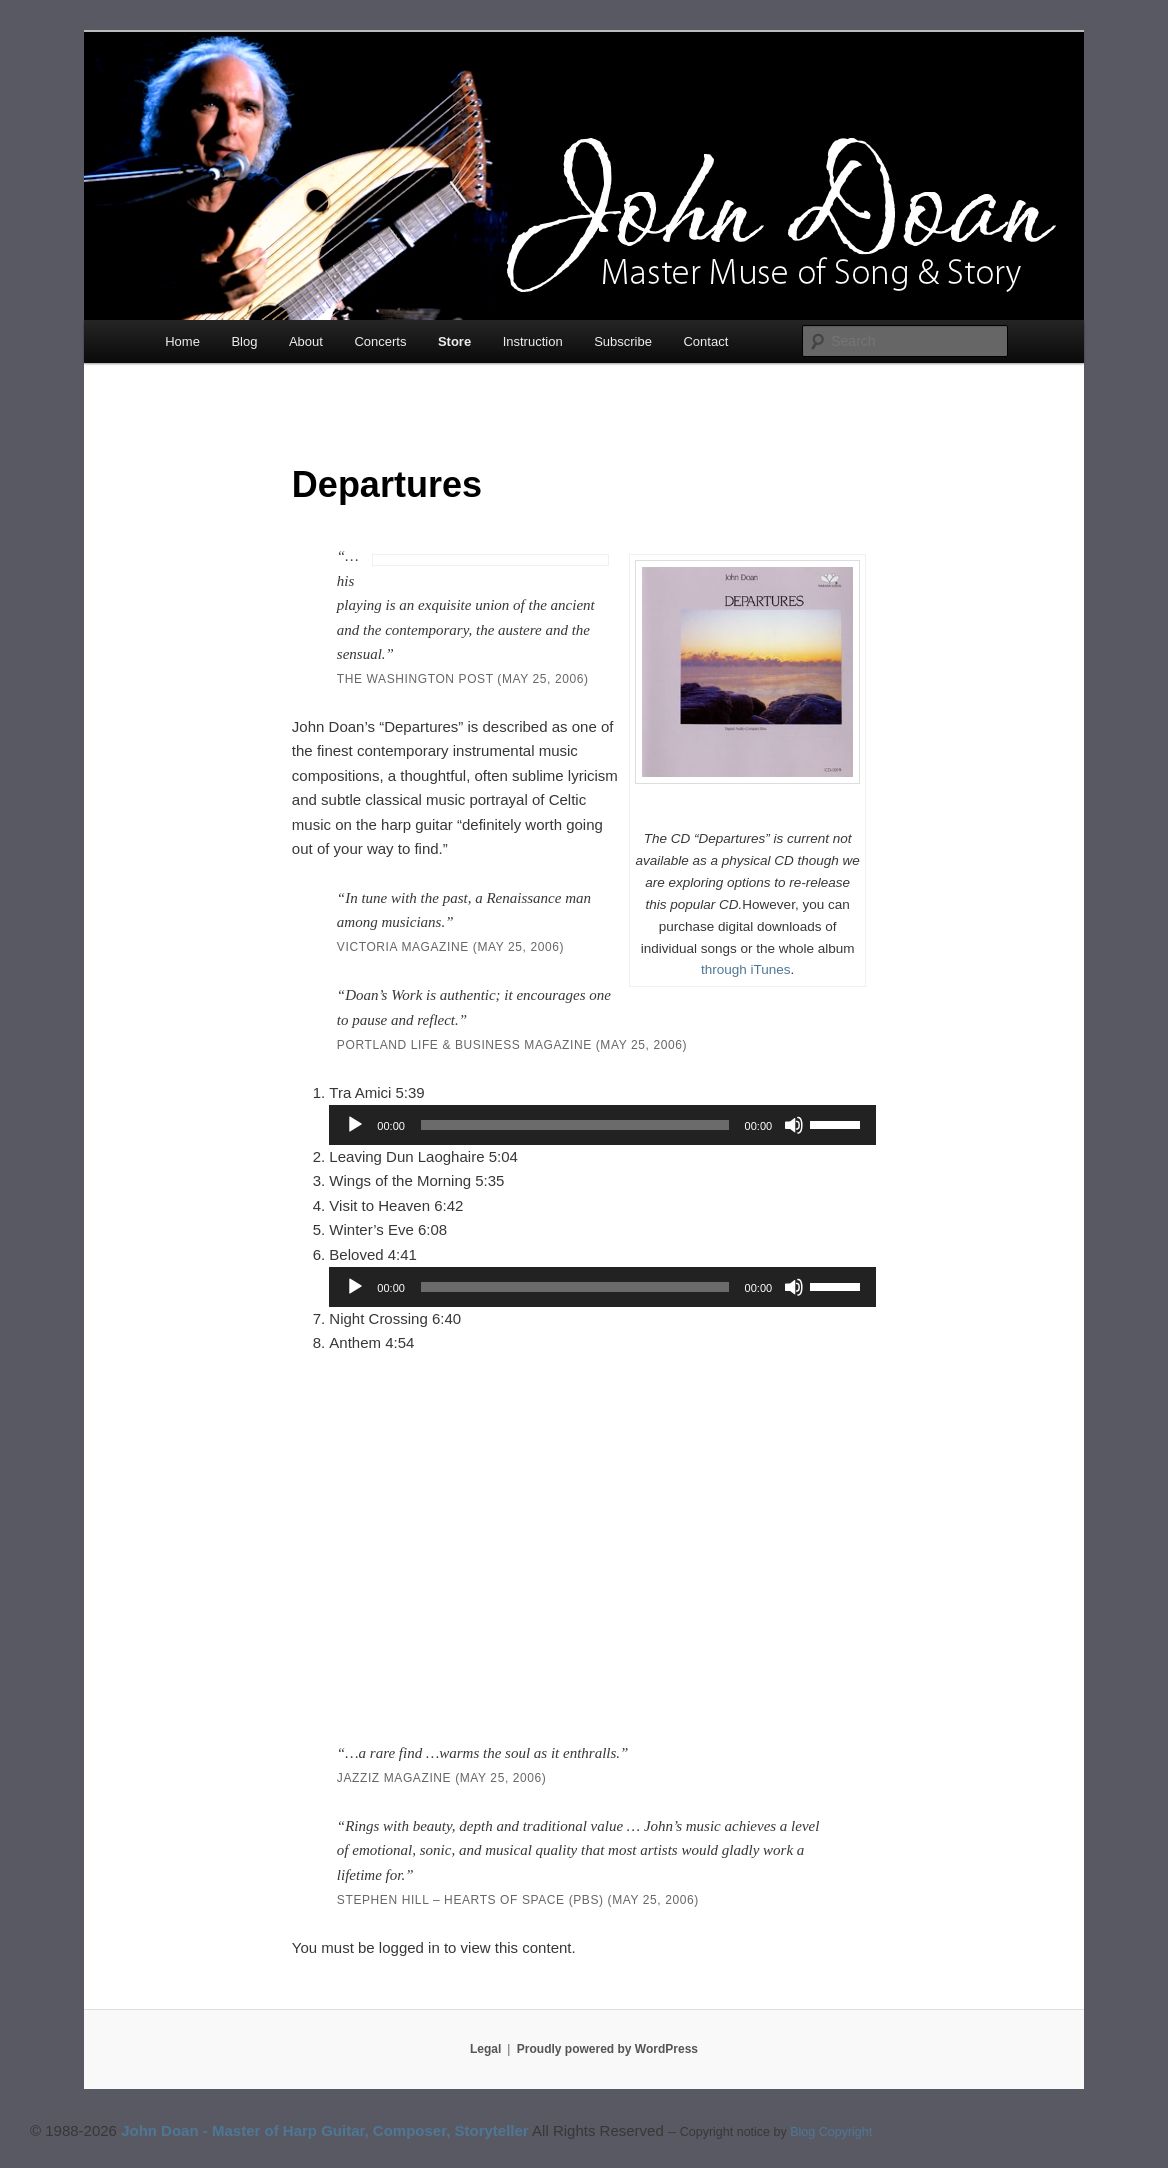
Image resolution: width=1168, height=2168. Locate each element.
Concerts (380, 341)
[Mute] (794, 1125)
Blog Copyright (831, 2132)
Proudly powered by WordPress (607, 2049)
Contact (705, 341)
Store (454, 341)
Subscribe (623, 341)
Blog (244, 341)
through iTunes (746, 969)
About (306, 341)
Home (182, 341)
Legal (485, 2049)
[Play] (355, 1125)
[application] (602, 1125)
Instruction (533, 341)
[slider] (575, 1125)
